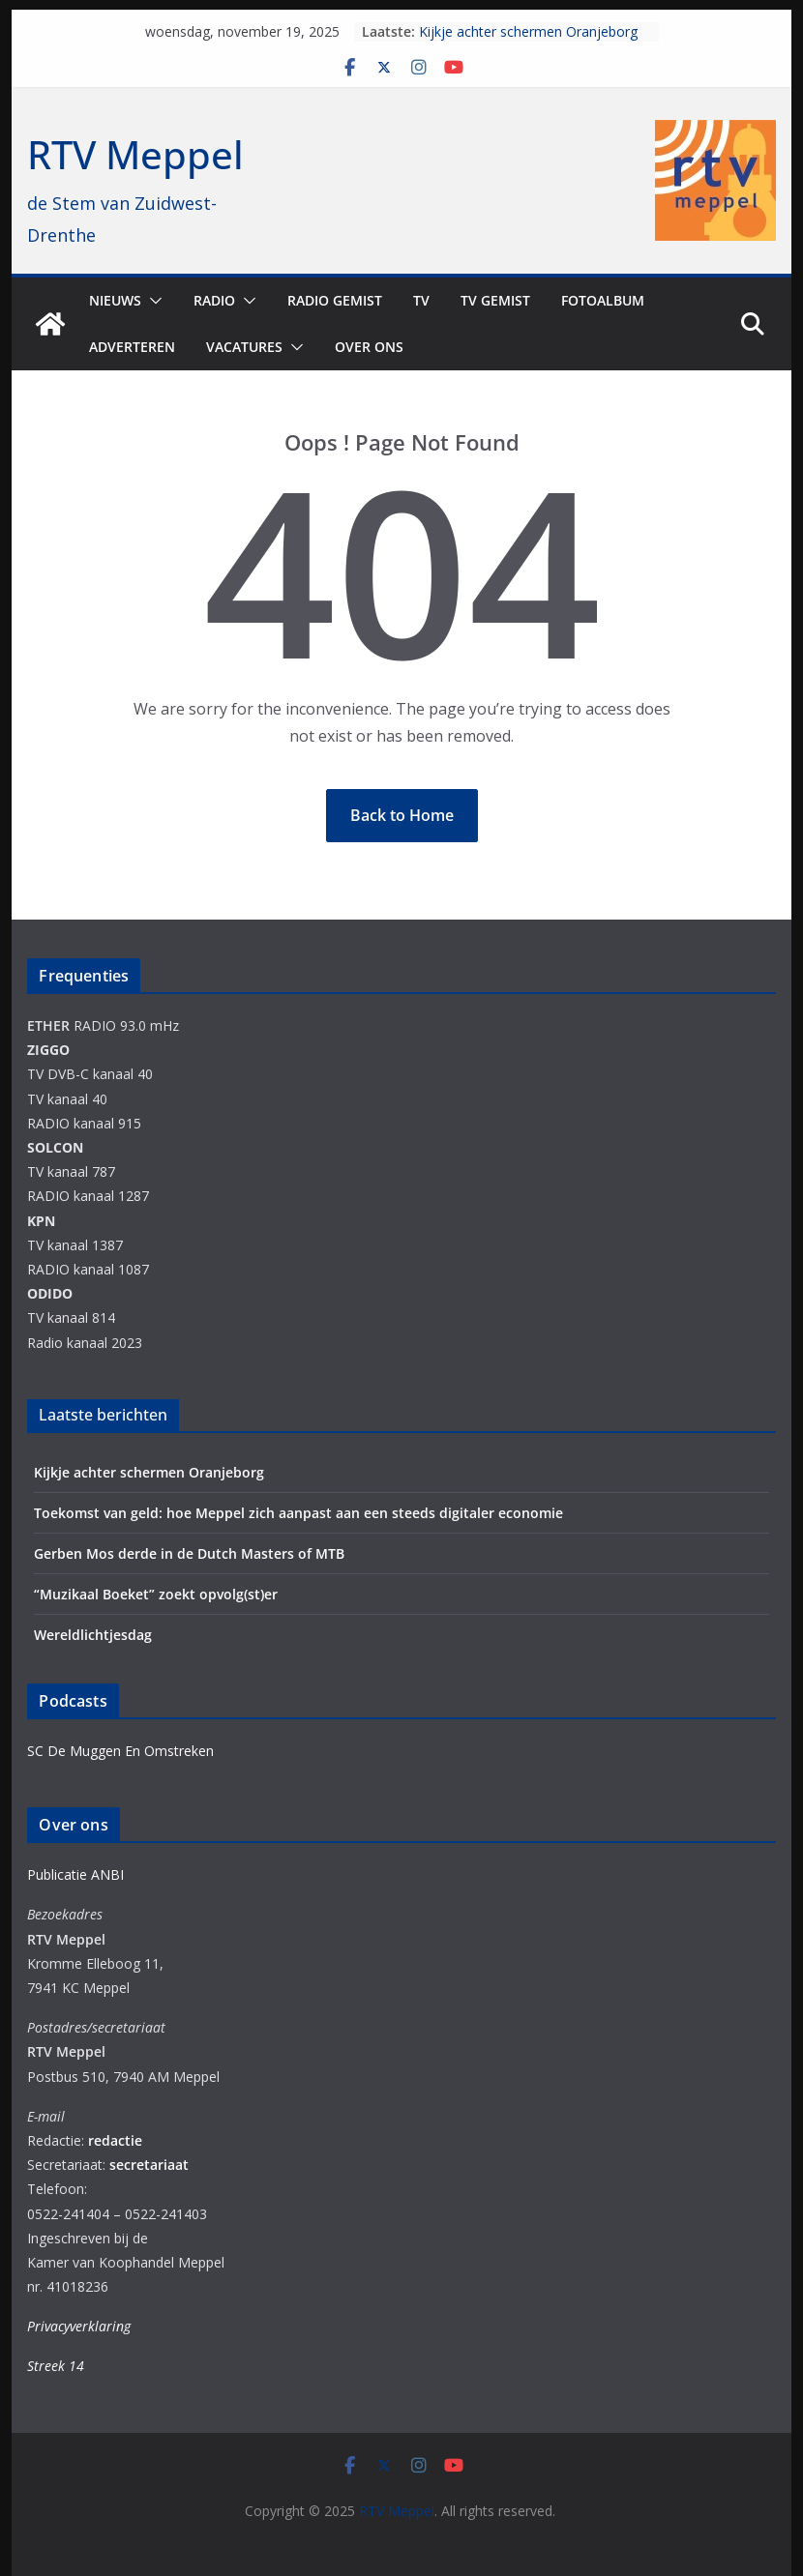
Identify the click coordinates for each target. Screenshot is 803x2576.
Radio (214, 300)
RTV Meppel (135, 154)
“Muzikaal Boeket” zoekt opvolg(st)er (156, 1594)
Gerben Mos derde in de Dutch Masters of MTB (189, 1553)
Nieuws (115, 300)
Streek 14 (55, 2365)
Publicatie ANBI (75, 1874)
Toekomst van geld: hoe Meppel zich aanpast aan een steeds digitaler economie (298, 1513)
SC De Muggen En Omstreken (120, 1751)
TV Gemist (495, 300)
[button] (152, 300)
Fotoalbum (602, 300)
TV (421, 300)
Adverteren (132, 346)
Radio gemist (334, 300)
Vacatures (244, 346)
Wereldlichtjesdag (93, 1634)
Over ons (369, 346)
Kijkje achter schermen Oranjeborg (528, 31)
